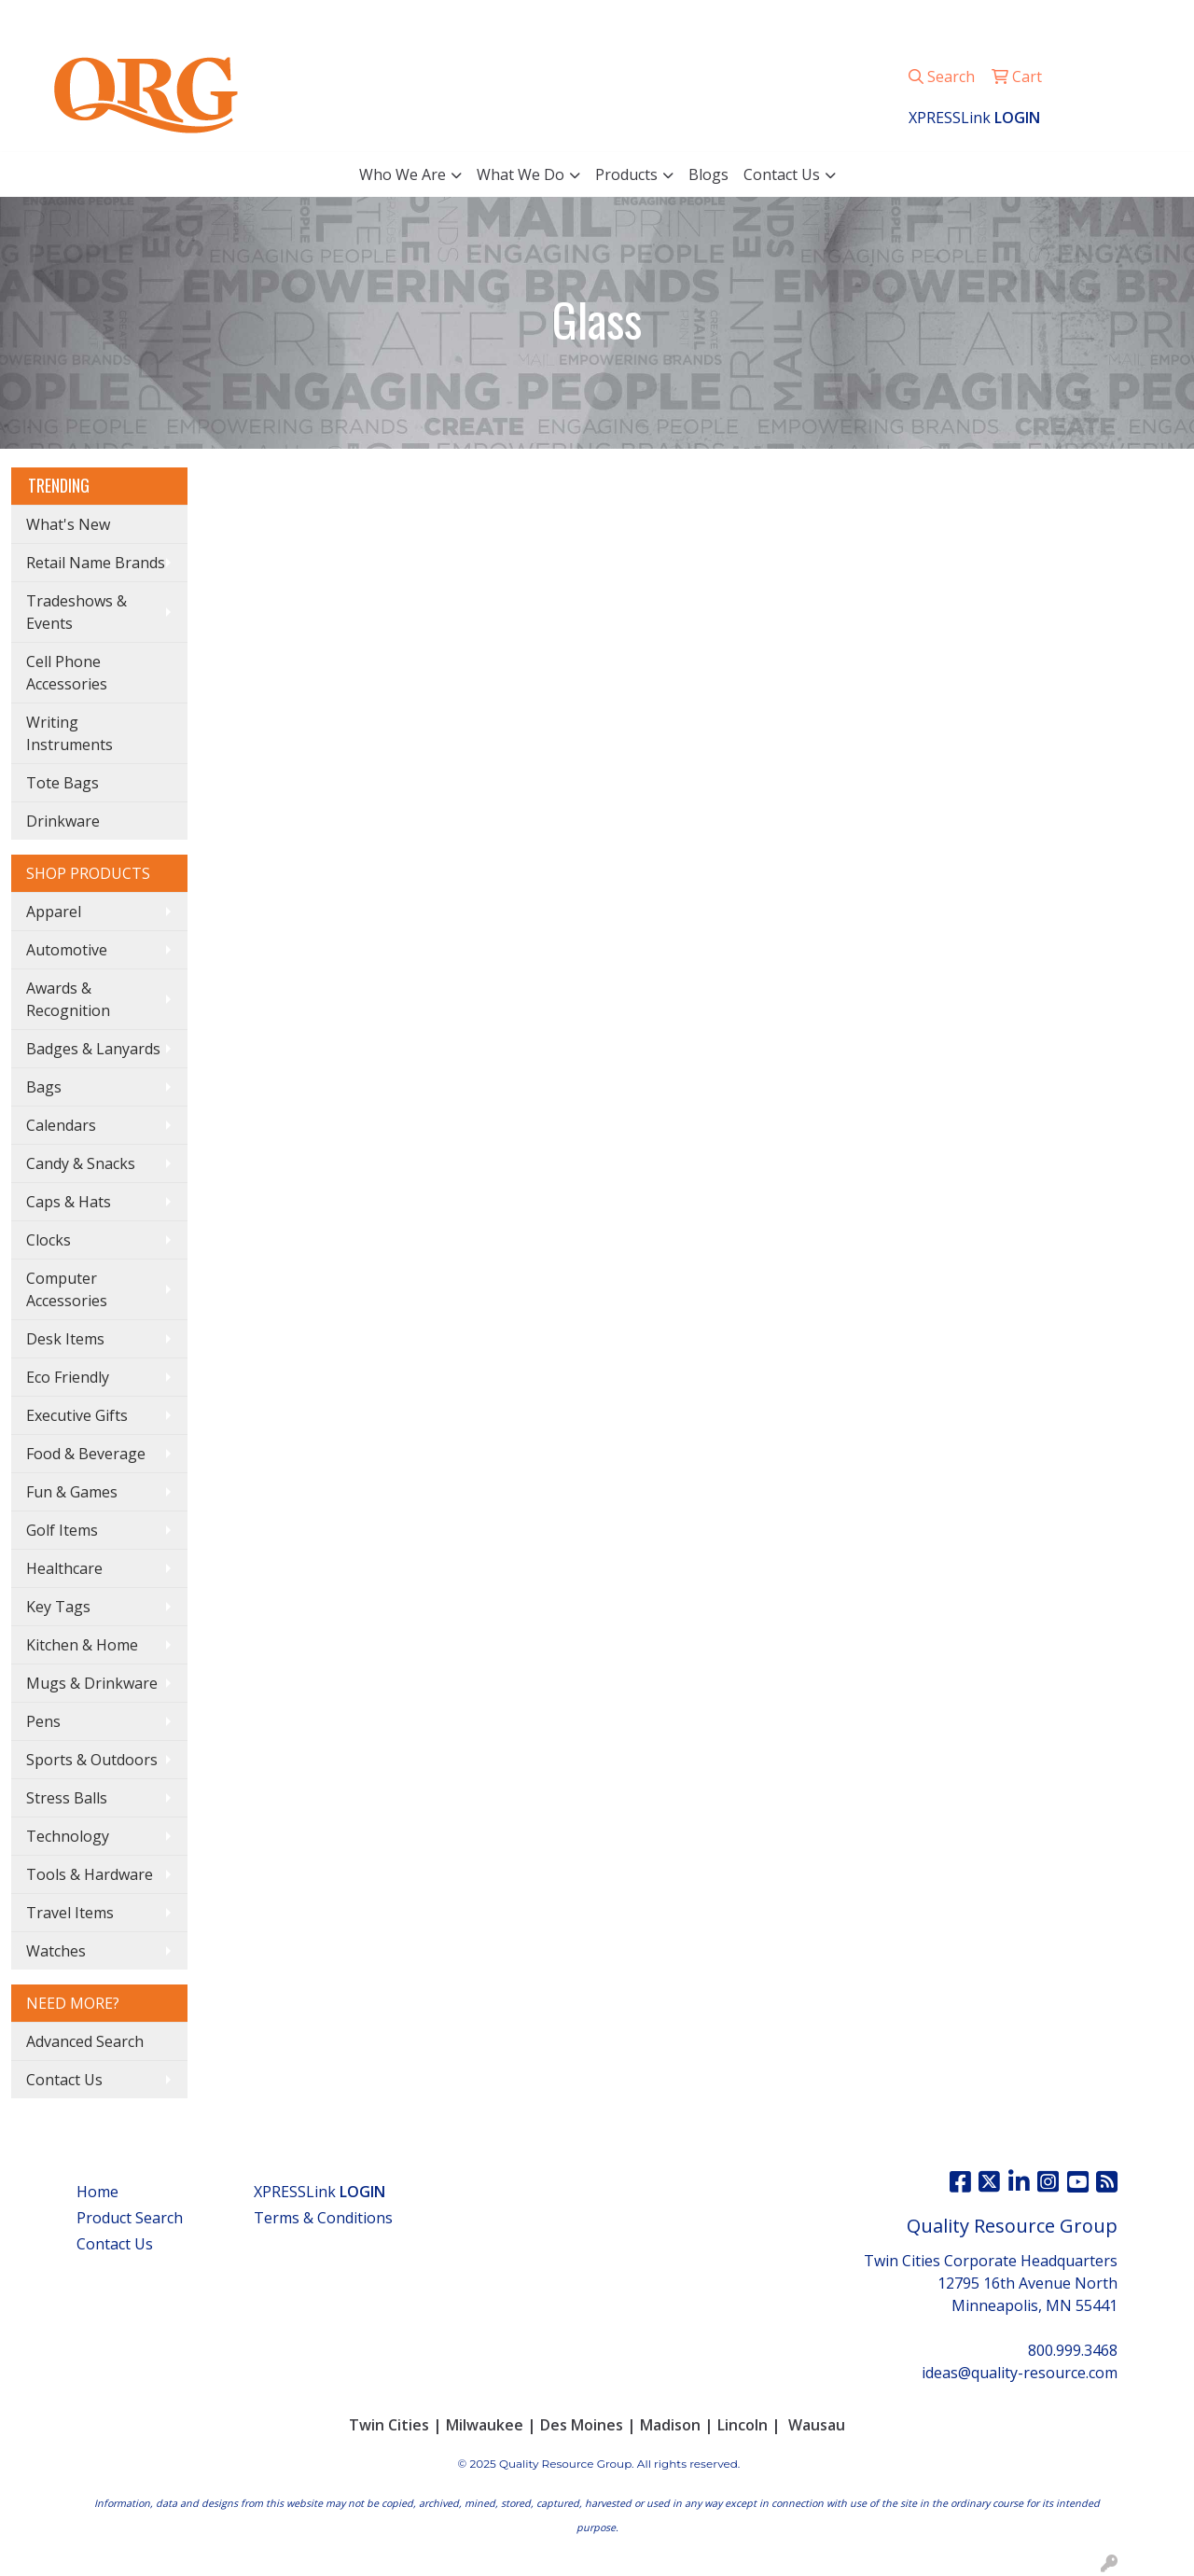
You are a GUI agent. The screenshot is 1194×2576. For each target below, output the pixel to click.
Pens (43, 1721)
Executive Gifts (77, 1415)
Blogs (708, 174)
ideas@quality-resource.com (1075, 20)
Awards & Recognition (68, 999)
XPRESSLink (319, 2191)
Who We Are (402, 174)
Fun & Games (72, 1492)
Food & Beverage (86, 1453)
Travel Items (70, 1912)
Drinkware (63, 821)
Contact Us (781, 174)
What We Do (520, 174)
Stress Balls (66, 1798)
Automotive (66, 950)
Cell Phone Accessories (66, 672)
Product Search (129, 2217)
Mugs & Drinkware (92, 1683)
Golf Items (62, 1530)
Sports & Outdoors (92, 1759)
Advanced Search (85, 2041)
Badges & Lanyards (93, 1048)
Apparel (53, 911)
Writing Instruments (69, 733)
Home (97, 2191)
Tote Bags (62, 783)
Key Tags (58, 1606)
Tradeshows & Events (76, 612)
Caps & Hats (68, 1201)
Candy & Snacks (80, 1163)
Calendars (61, 1125)
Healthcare (64, 1568)
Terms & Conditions (323, 2217)
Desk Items (65, 1339)
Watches (56, 1951)
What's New (68, 524)
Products (626, 174)
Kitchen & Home (82, 1645)
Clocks (48, 1240)
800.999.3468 (920, 20)
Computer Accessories (66, 1289)
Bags (44, 1087)
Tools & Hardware (89, 1874)
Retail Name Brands (95, 562)
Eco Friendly (67, 1377)
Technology (67, 1836)
